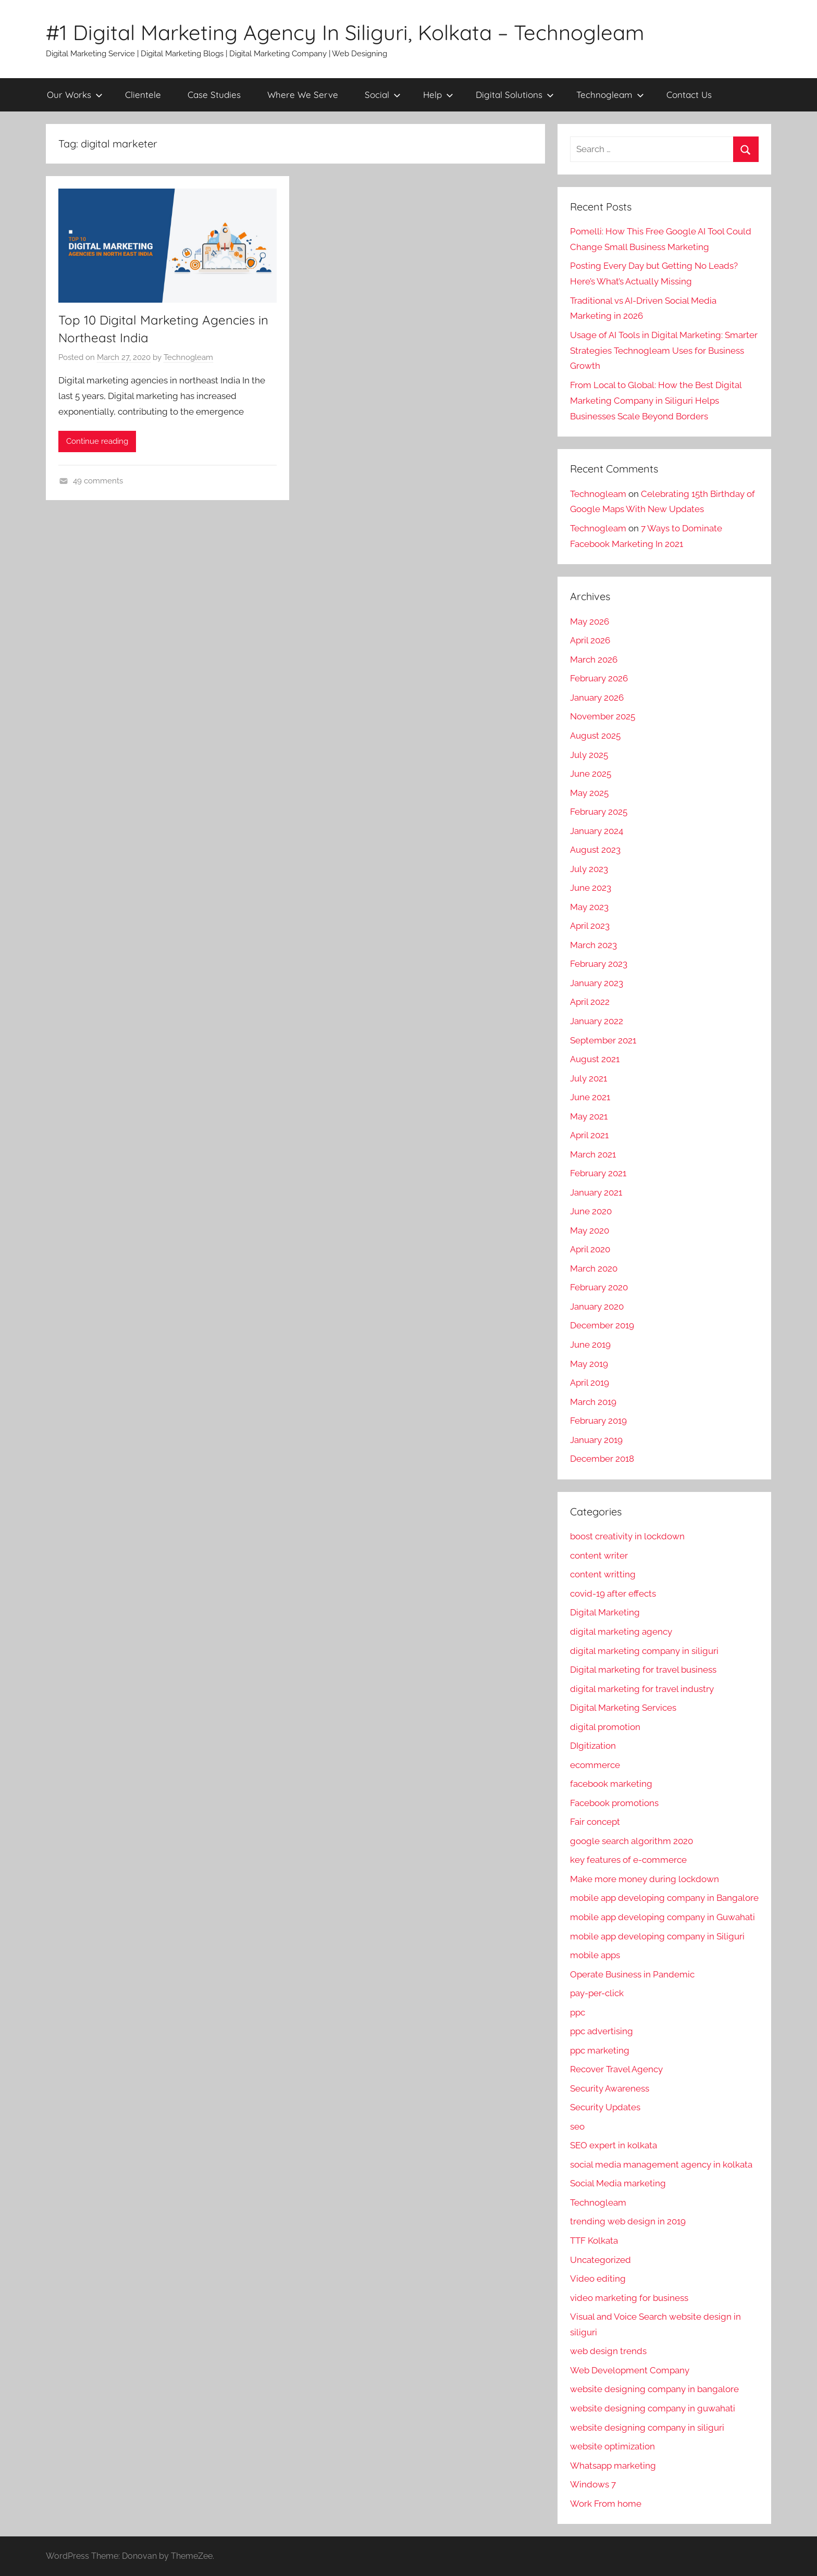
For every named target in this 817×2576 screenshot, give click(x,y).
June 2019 (590, 1344)
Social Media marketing (618, 2183)
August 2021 (595, 1059)
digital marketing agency (621, 1631)
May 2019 (589, 1364)
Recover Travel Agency (616, 2069)
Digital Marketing (605, 1612)
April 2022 (590, 1002)
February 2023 (598, 964)
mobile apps (595, 1955)
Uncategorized (600, 2260)
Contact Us (689, 94)
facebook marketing (611, 1783)
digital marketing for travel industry (642, 1689)
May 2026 (589, 621)
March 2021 (593, 1154)
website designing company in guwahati (652, 2408)
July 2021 (588, 1078)
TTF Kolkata (594, 2240)
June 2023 (590, 887)
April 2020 (590, 1249)
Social (383, 94)
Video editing (598, 2278)
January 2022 (596, 1021)
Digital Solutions (515, 94)
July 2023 (589, 869)
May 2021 (589, 1116)
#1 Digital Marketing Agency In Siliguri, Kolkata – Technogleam (345, 32)
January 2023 (596, 983)
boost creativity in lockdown (627, 1536)
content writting (603, 1574)
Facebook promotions (614, 1803)
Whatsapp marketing (613, 2465)
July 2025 (589, 755)
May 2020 (589, 1230)
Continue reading (97, 441)
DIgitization (593, 1745)
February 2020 (599, 1287)
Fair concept (595, 1821)
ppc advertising (601, 2031)
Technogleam (610, 94)
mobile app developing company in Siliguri (657, 1936)
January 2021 (596, 1192)
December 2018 (602, 1458)
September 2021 (603, 1040)
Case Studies (214, 94)
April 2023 (590, 925)
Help (438, 94)
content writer (599, 1555)
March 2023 (593, 945)
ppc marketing (599, 2050)
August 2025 (595, 735)
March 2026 (593, 659)
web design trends (608, 2351)
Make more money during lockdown (644, 1879)
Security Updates (605, 2107)
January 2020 (597, 1306)
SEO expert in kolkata (613, 2145)
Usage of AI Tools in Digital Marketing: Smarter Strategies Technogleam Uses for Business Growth (664, 350)
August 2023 (595, 849)
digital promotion (605, 1727)
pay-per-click (597, 1993)
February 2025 (598, 811)
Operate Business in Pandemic (632, 1974)
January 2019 (596, 1440)
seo (577, 2126)
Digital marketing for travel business (643, 1669)
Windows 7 (593, 2484)
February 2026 (599, 678)
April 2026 (590, 640)
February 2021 (598, 1173)
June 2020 (591, 1211)
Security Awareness (609, 2088)
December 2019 (602, 1325)
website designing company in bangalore (654, 2389)
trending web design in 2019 (628, 2221)
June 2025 (590, 773)
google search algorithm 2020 (631, 1841)
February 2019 (598, 1420)
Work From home (605, 2503)
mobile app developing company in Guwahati (662, 1917)
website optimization (612, 2446)
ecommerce (595, 1765)
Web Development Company (629, 2370)
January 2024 (596, 831)
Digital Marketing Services (623, 1707)
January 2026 (597, 697)
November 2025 (602, 716)
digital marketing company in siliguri (644, 1651)
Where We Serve (302, 94)
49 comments (98, 481)
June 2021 (590, 1097)
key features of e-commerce (628, 1860)
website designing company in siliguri (647, 2427)
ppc (577, 2012)
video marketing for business (629, 2298)
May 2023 (589, 907)
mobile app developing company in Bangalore (664, 1898)
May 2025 (589, 793)
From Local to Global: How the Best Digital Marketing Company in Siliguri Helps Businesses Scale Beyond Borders (655, 400)
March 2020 (593, 1268)
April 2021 (589, 1135)
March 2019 (593, 1402)
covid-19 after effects (613, 1593)
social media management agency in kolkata (661, 2164)
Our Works (75, 94)
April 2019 (589, 1382)
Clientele (143, 94)
